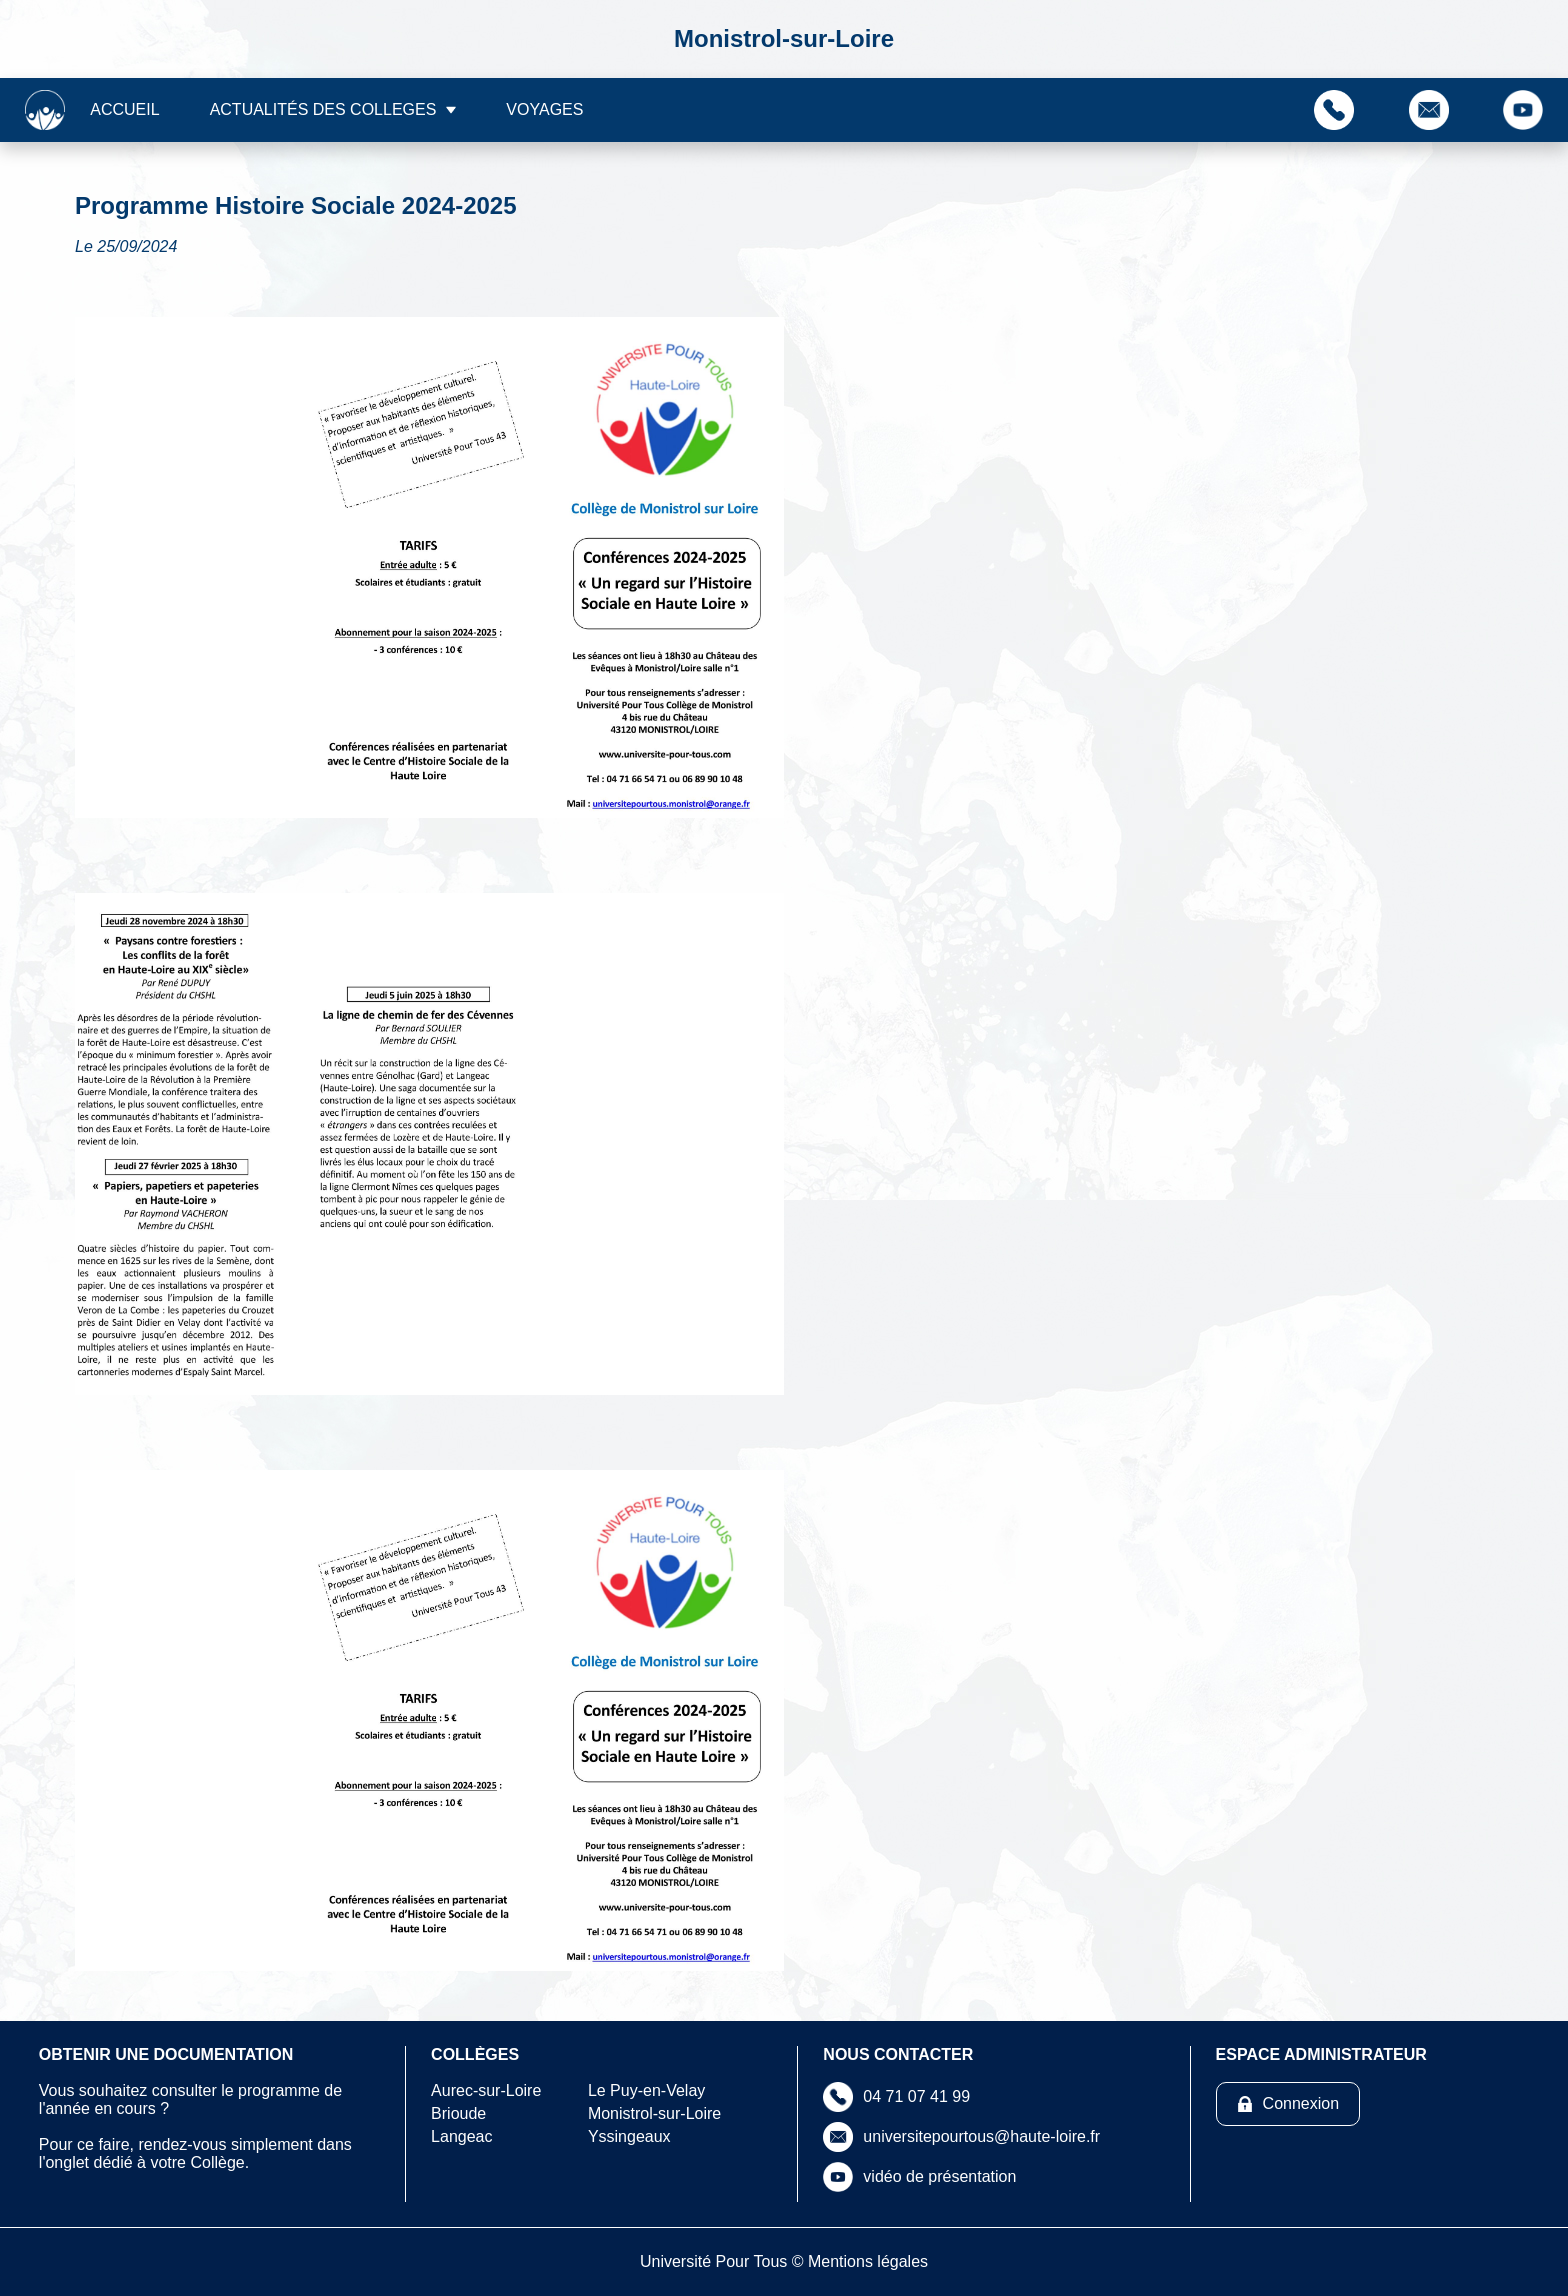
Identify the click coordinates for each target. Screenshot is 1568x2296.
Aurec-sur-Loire (486, 2090)
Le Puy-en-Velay (646, 2090)
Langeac (461, 2136)
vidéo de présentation (939, 2176)
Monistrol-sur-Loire (654, 2113)
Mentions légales (868, 2261)
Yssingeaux (629, 2136)
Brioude (458, 2113)
